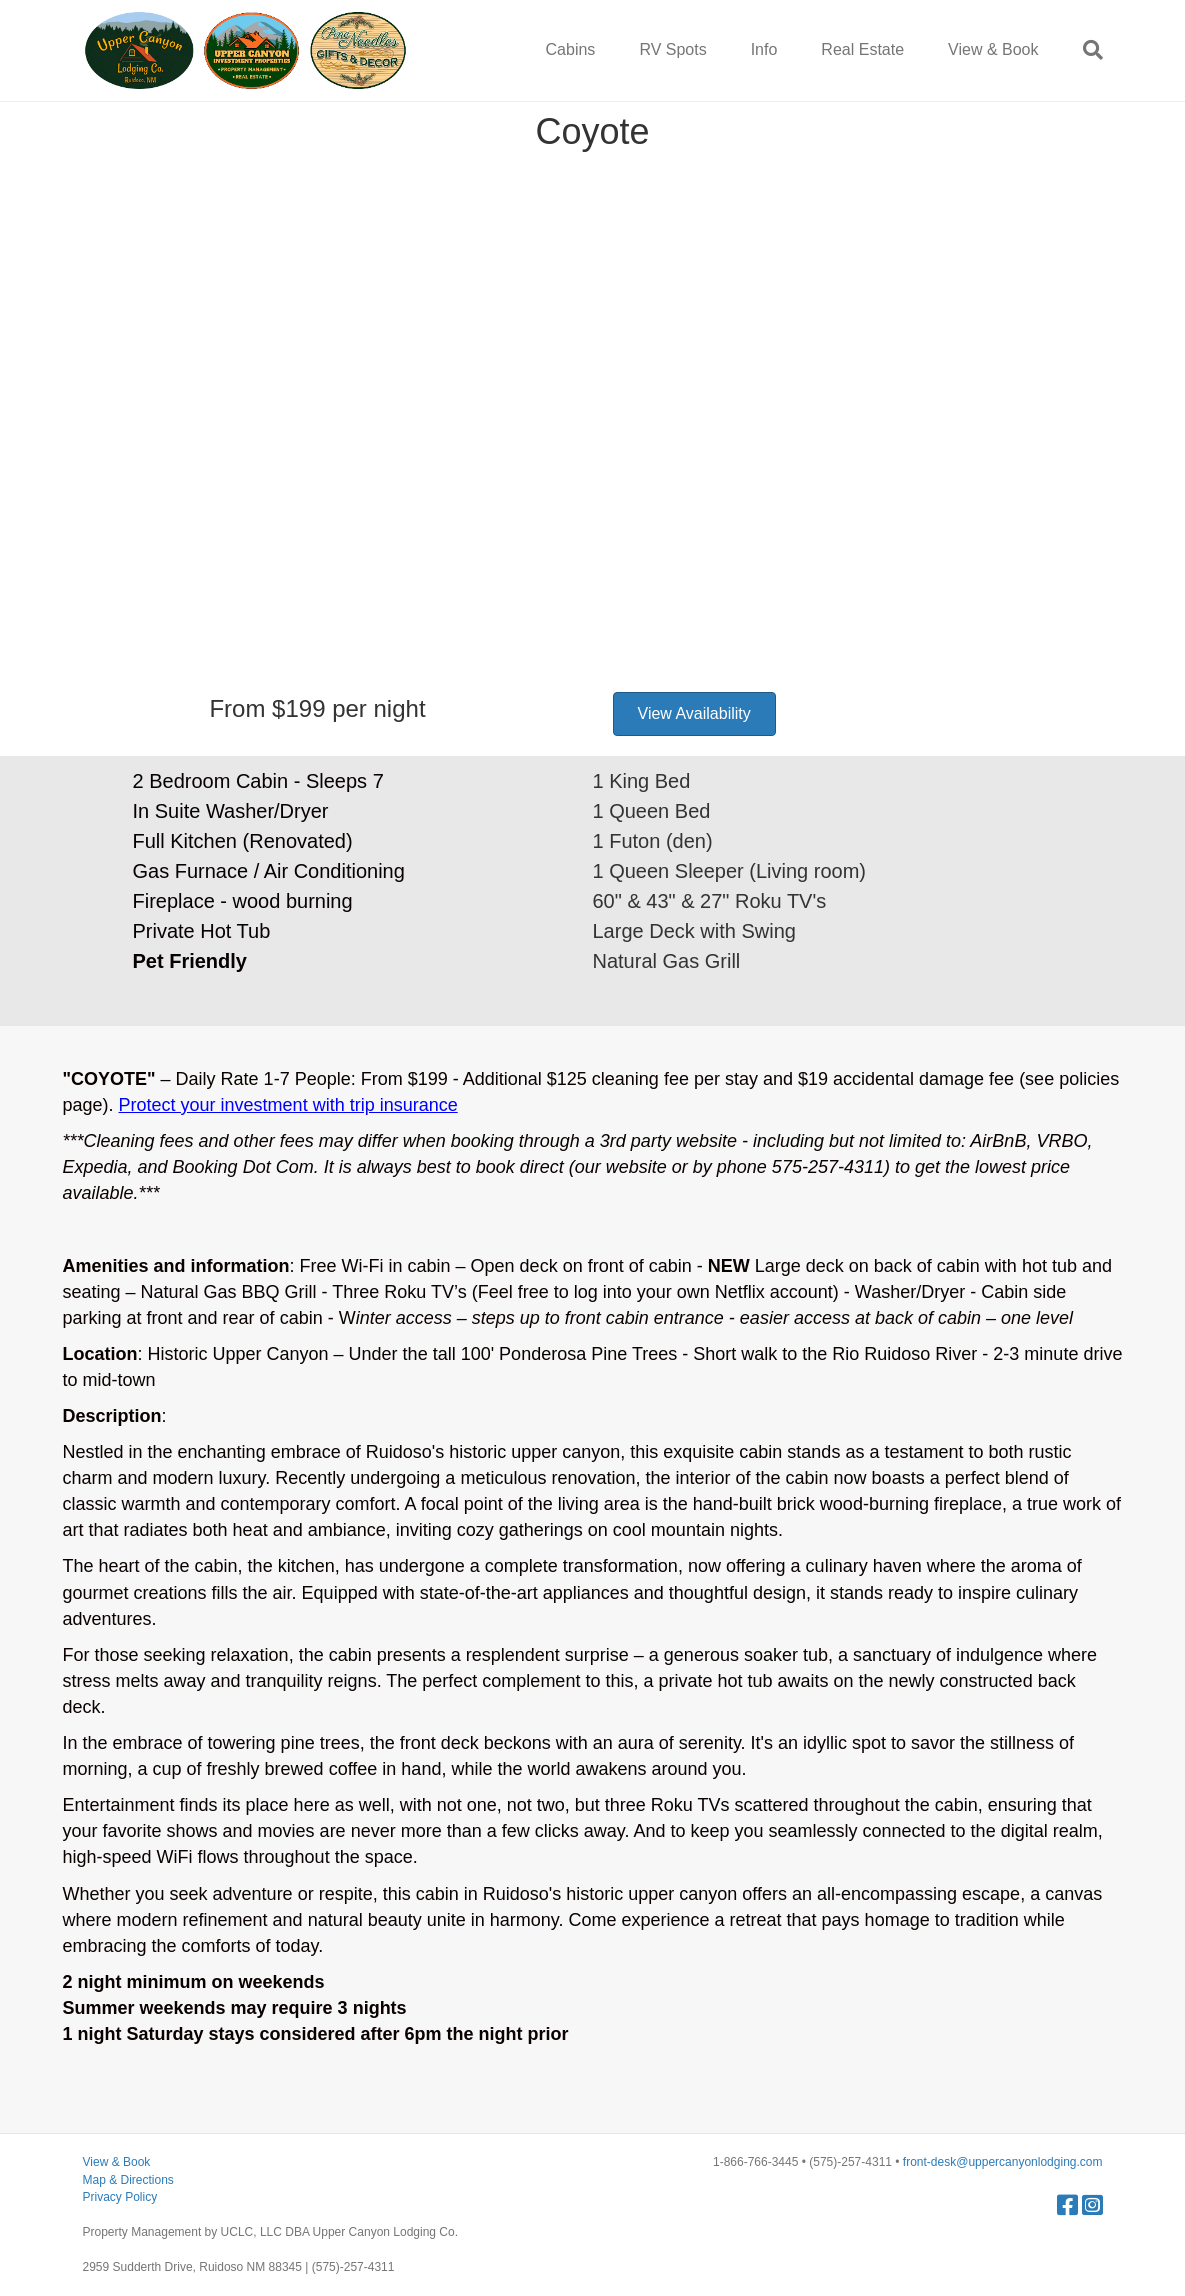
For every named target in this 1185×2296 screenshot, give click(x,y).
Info (764, 49)
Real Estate (862, 49)
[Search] (1082, 50)
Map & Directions (128, 2180)
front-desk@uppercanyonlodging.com (1003, 2162)
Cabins (571, 49)
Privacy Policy (120, 2197)
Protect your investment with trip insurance (288, 1105)
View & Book (993, 49)
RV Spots (672, 49)
